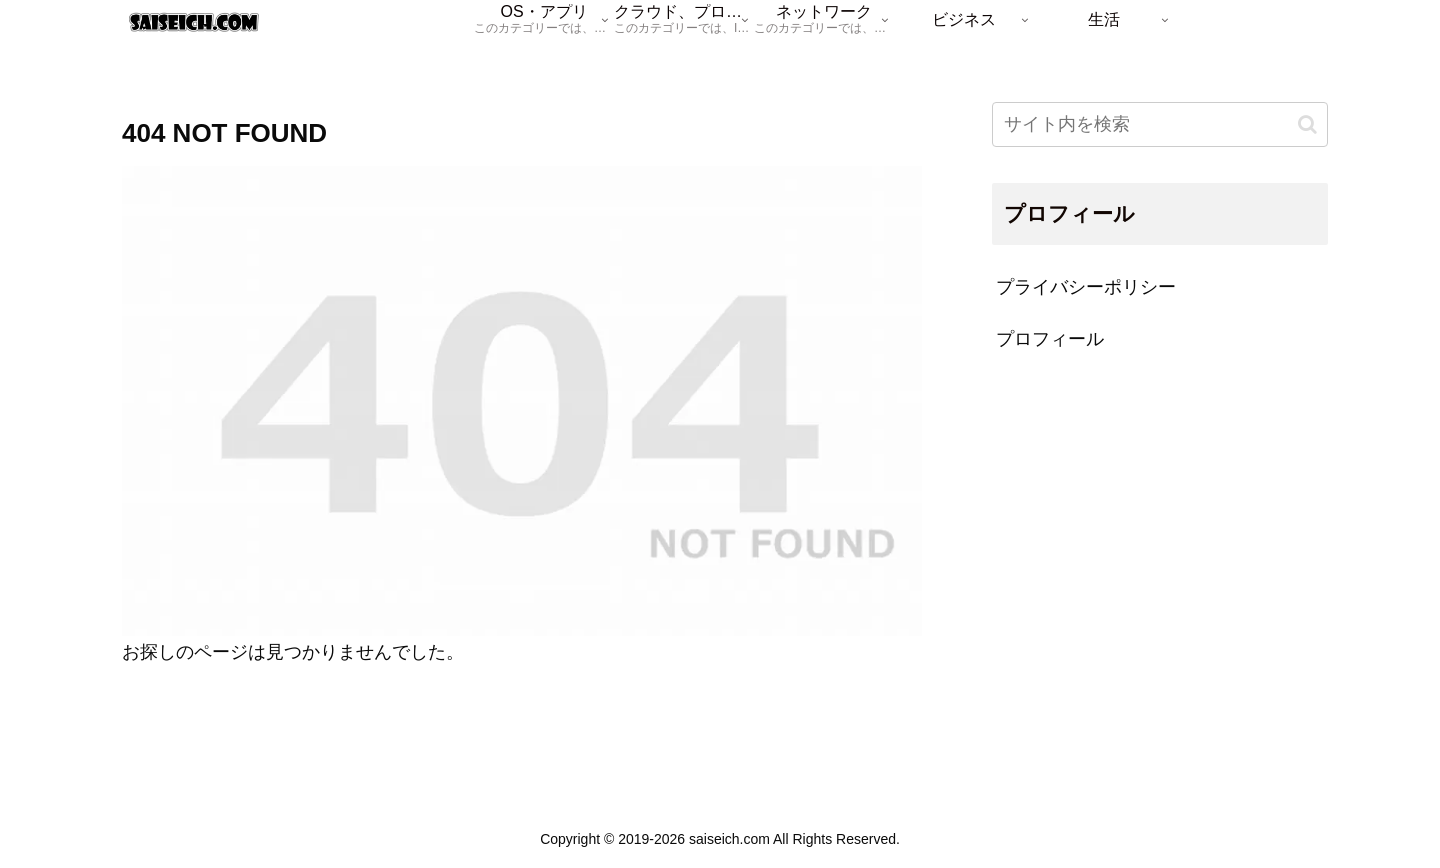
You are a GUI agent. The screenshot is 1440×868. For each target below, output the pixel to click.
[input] (1160, 124)
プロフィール (1050, 339)
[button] (1307, 124)
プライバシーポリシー (1086, 287)
